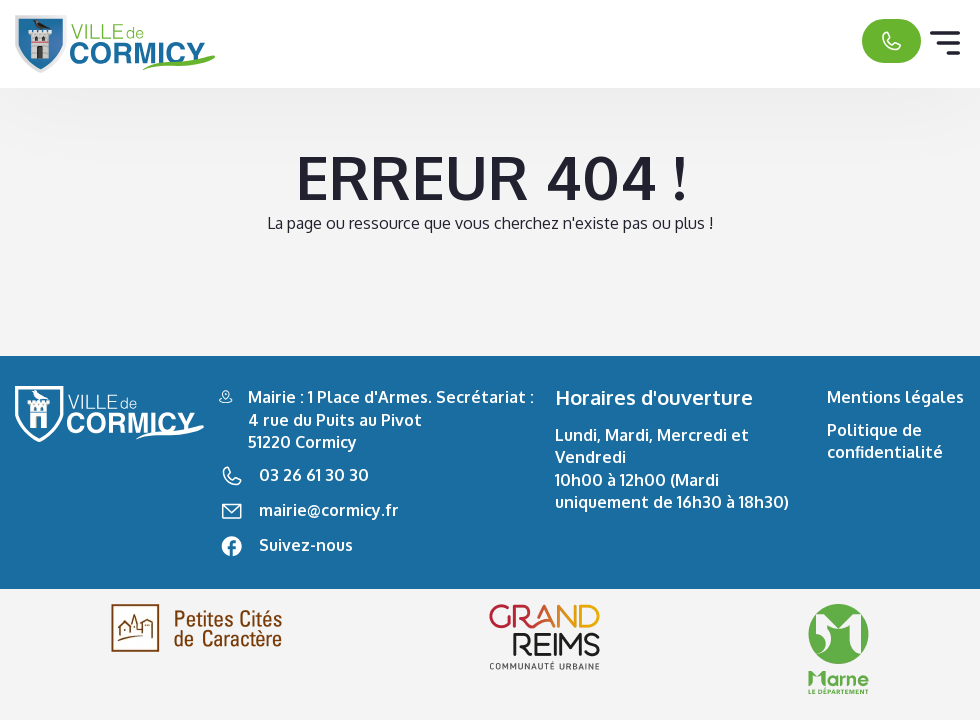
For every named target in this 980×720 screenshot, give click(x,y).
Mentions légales (895, 397)
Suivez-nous (306, 545)
